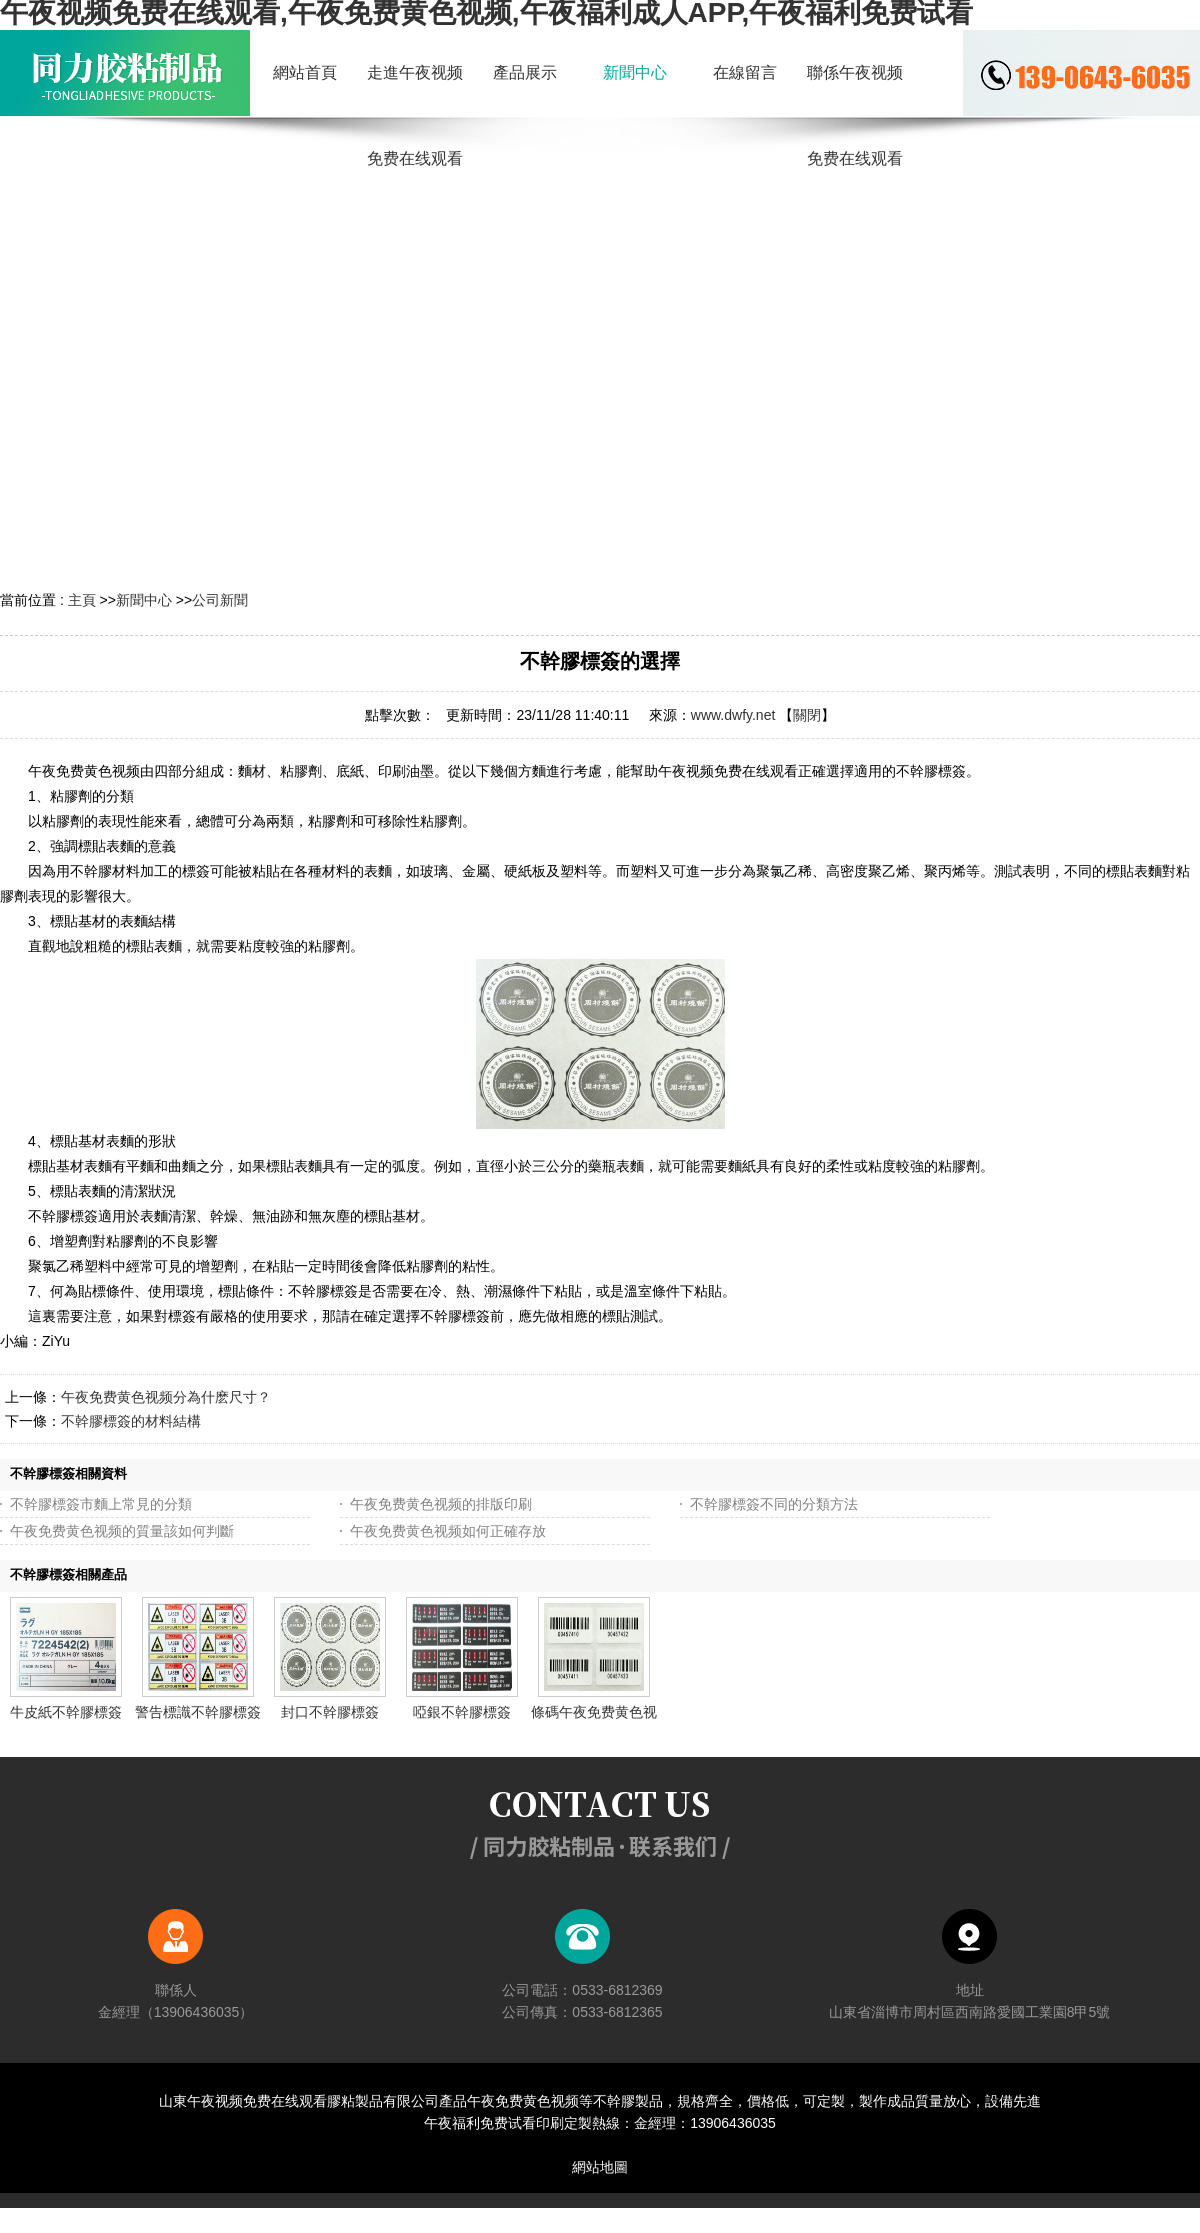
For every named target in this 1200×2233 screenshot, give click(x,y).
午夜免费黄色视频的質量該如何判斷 (122, 1531)
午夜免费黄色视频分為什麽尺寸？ (166, 1397)
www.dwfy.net (733, 715)
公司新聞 (220, 600)
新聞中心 (144, 600)
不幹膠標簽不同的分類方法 (774, 1504)
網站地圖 (600, 2167)
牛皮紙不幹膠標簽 (66, 1712)
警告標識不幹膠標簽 (198, 1712)
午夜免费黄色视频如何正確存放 (448, 1531)
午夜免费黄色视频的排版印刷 (441, 1504)
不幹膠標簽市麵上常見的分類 (101, 1504)
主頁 (82, 600)
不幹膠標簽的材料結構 (131, 1421)
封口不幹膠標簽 (330, 1712)
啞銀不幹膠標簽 (462, 1712)
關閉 (807, 715)
